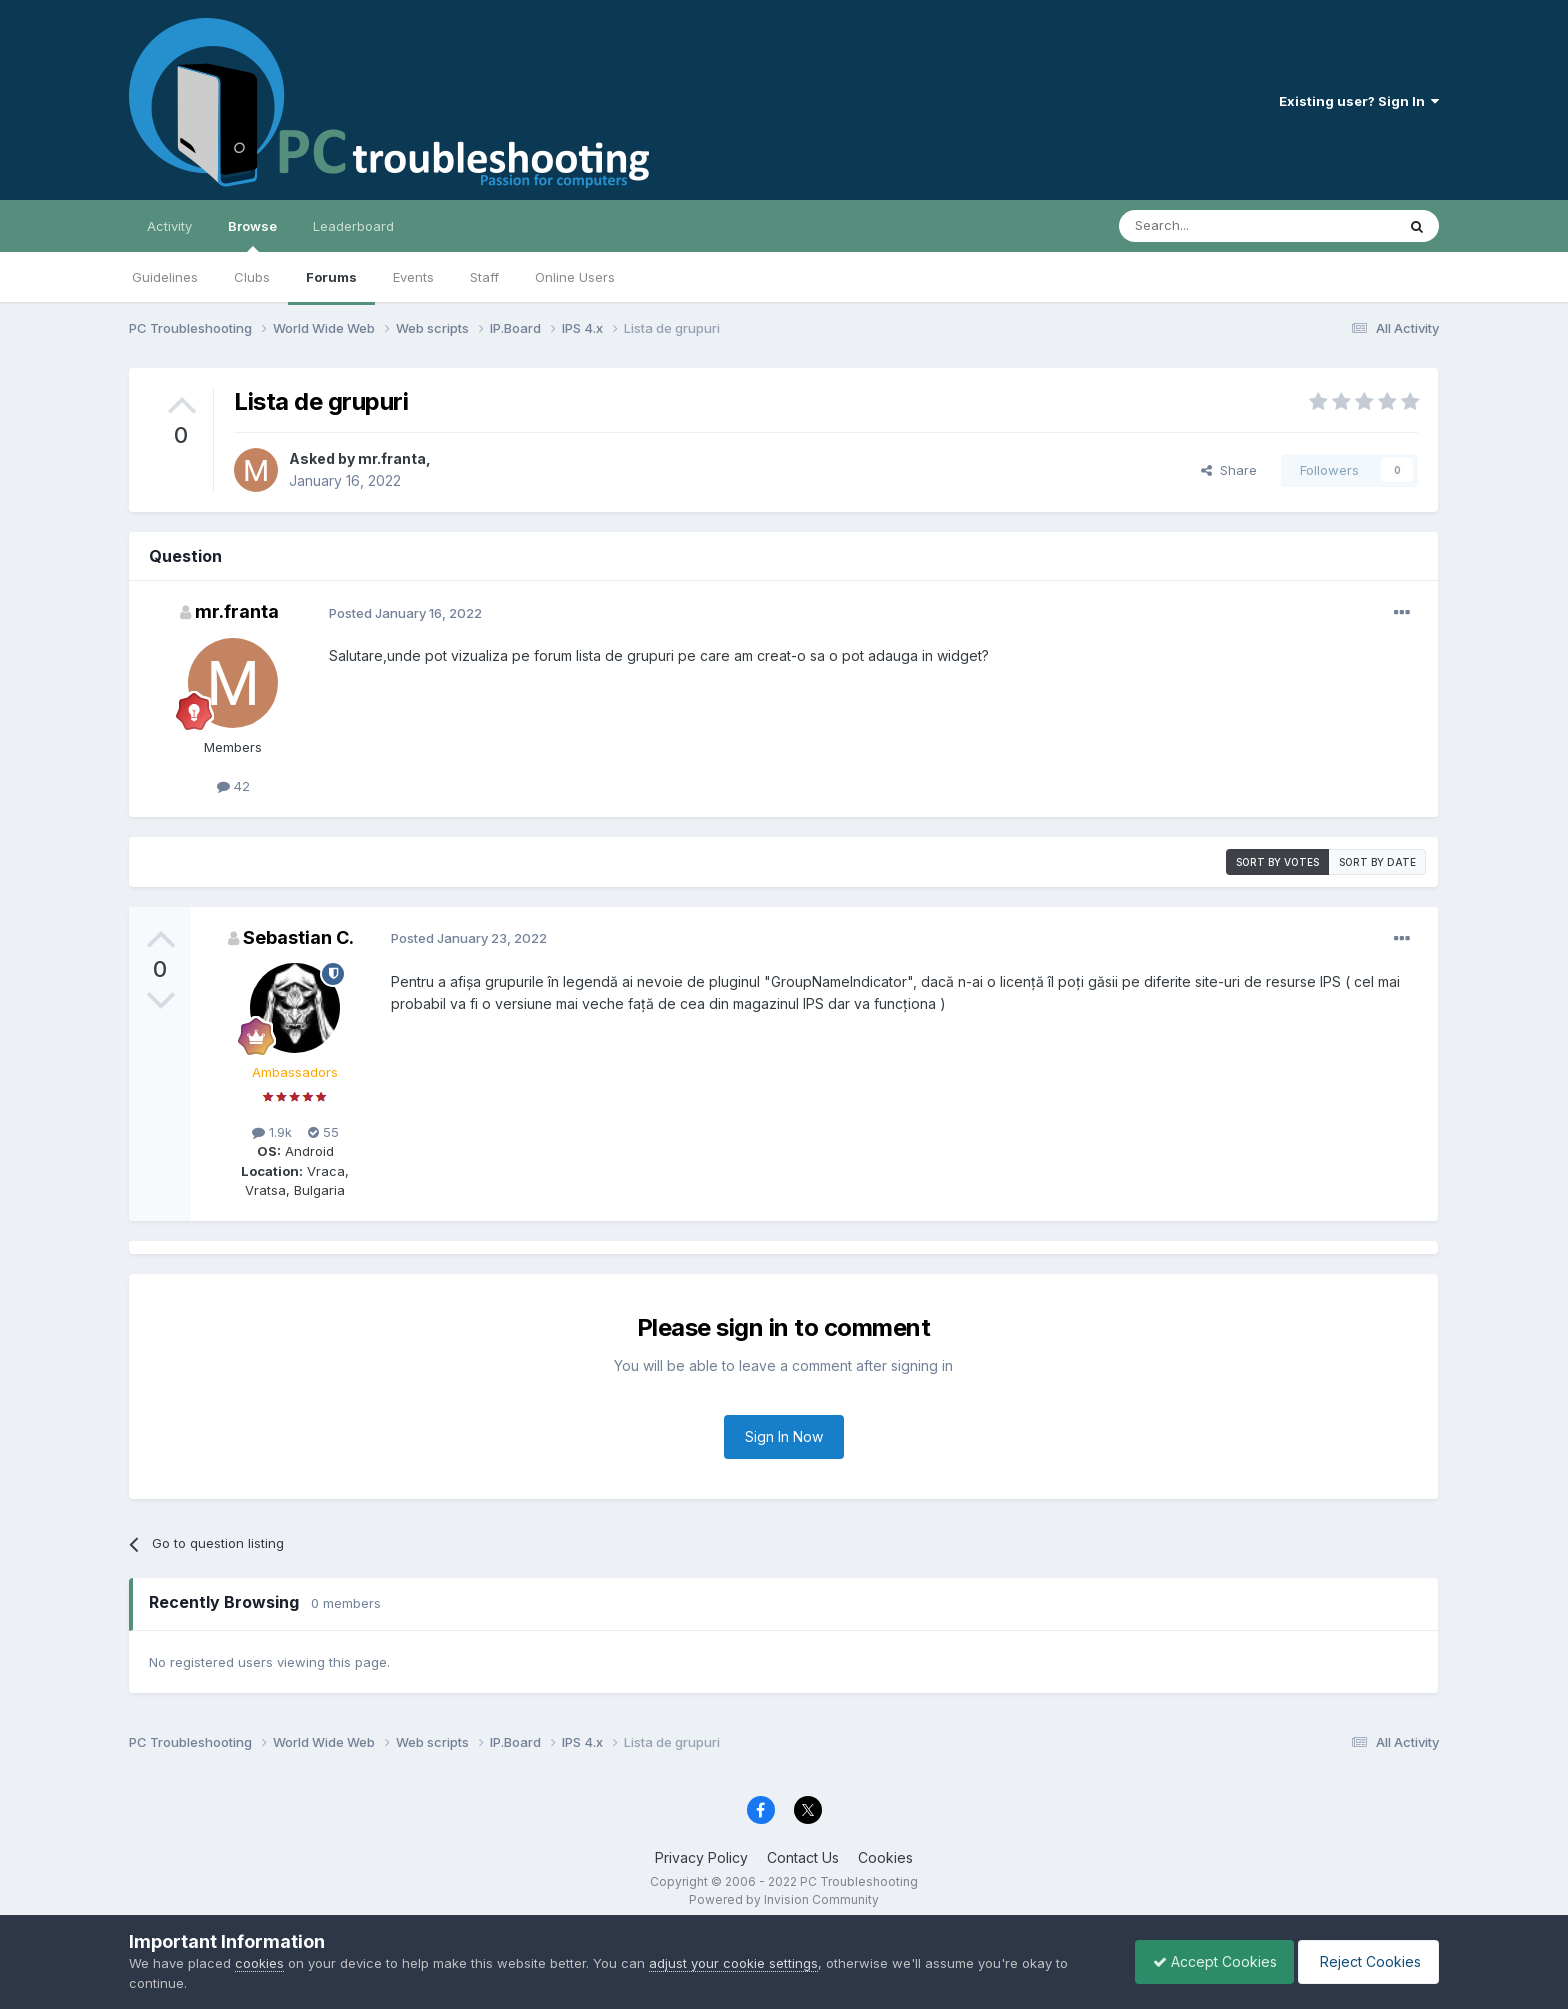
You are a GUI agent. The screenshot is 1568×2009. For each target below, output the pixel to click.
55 (323, 1132)
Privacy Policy (701, 1857)
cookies (259, 1963)
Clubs (252, 277)
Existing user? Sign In (1359, 101)
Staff (484, 277)
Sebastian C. (298, 937)
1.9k (272, 1132)
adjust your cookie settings (733, 1963)
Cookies (885, 1857)
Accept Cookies (1205, 1961)
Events (413, 277)
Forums (331, 277)
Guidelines (165, 277)
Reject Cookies (1365, 1961)
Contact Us (803, 1857)
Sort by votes (1277, 862)
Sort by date (1377, 862)
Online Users (575, 277)
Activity (169, 226)
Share (1229, 470)
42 (233, 786)
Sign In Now (784, 1436)
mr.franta (392, 458)
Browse (252, 235)
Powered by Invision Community (784, 1899)
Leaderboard (353, 226)
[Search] (1206, 226)
